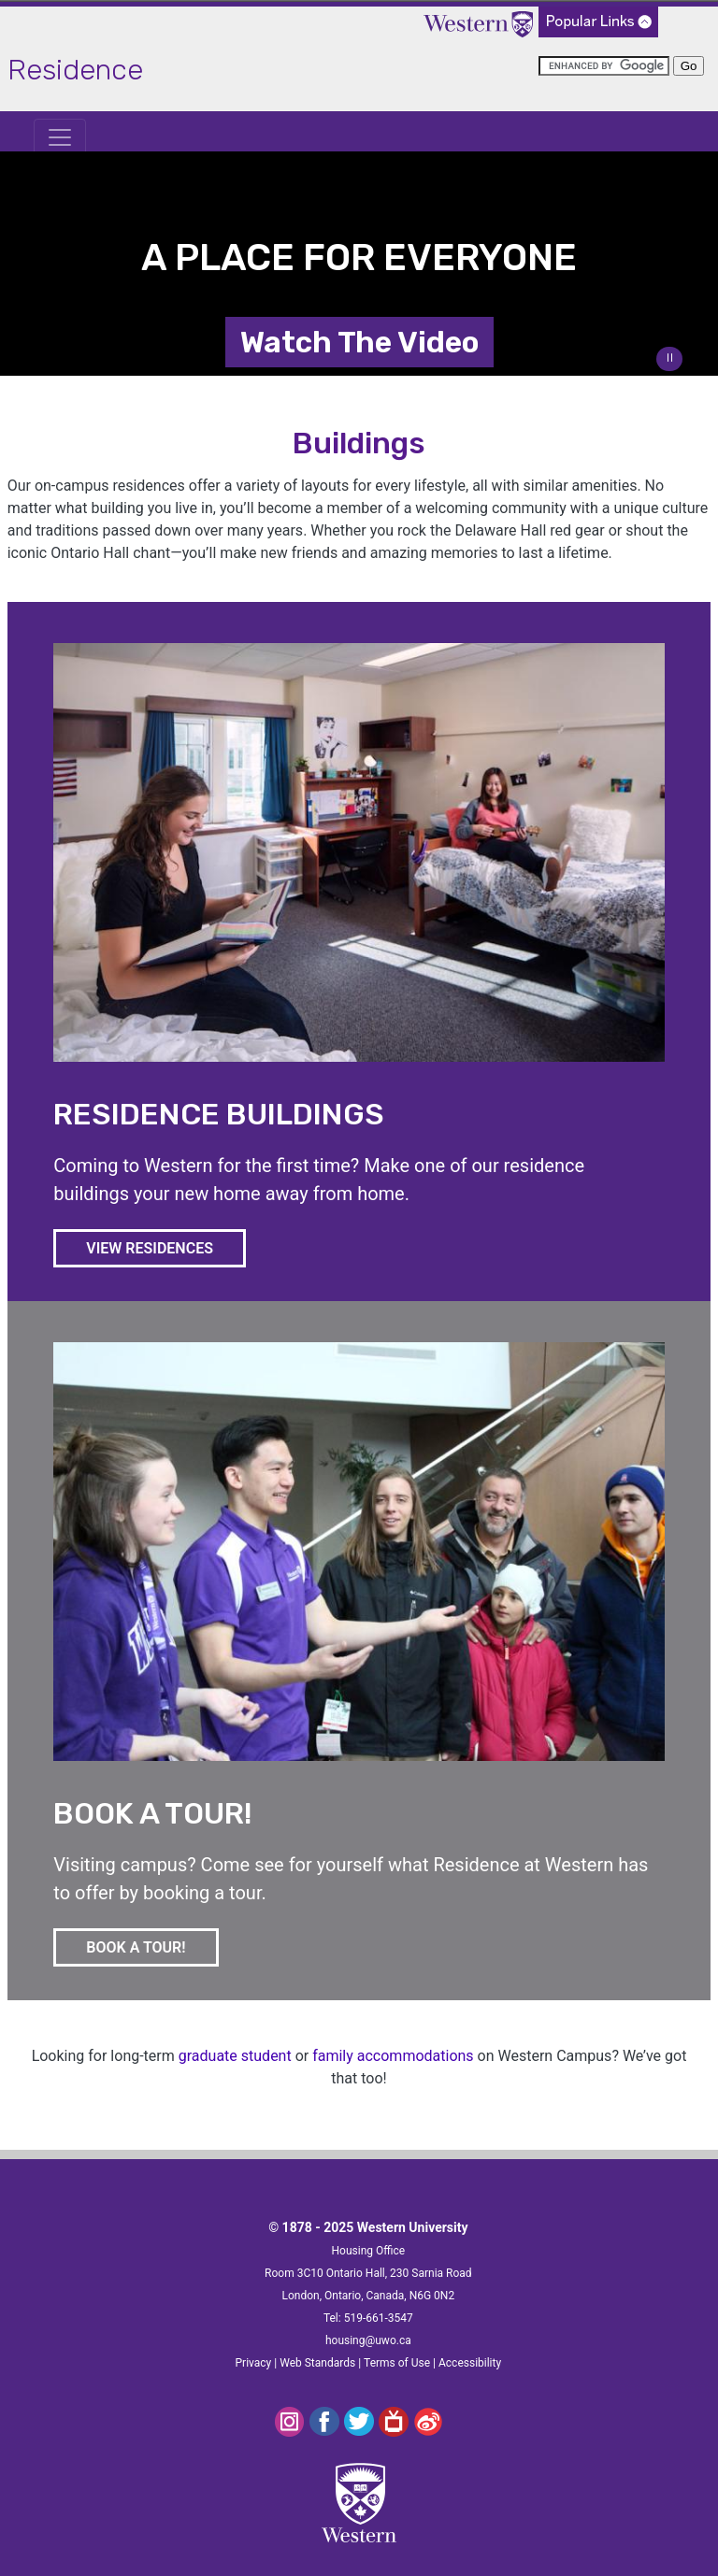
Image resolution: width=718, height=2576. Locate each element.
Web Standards (317, 2362)
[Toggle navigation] (60, 137)
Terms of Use (397, 2362)
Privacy (254, 2362)
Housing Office (369, 2250)
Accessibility (469, 2362)
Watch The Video (359, 342)
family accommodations (392, 2056)
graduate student (235, 2056)
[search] (603, 66)
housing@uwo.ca (368, 2340)
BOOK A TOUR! (152, 1946)
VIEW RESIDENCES (166, 1247)
